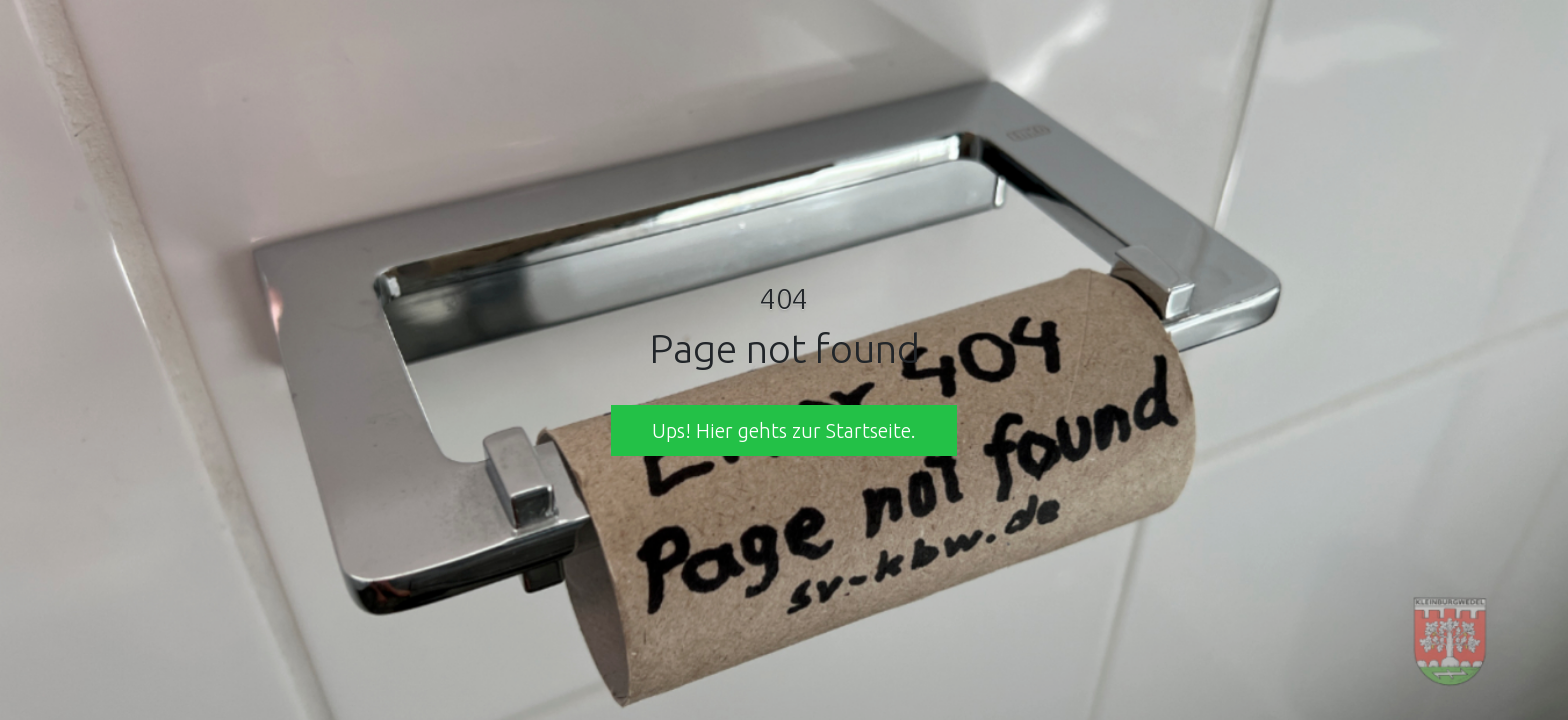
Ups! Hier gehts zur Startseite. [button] (784, 430)
